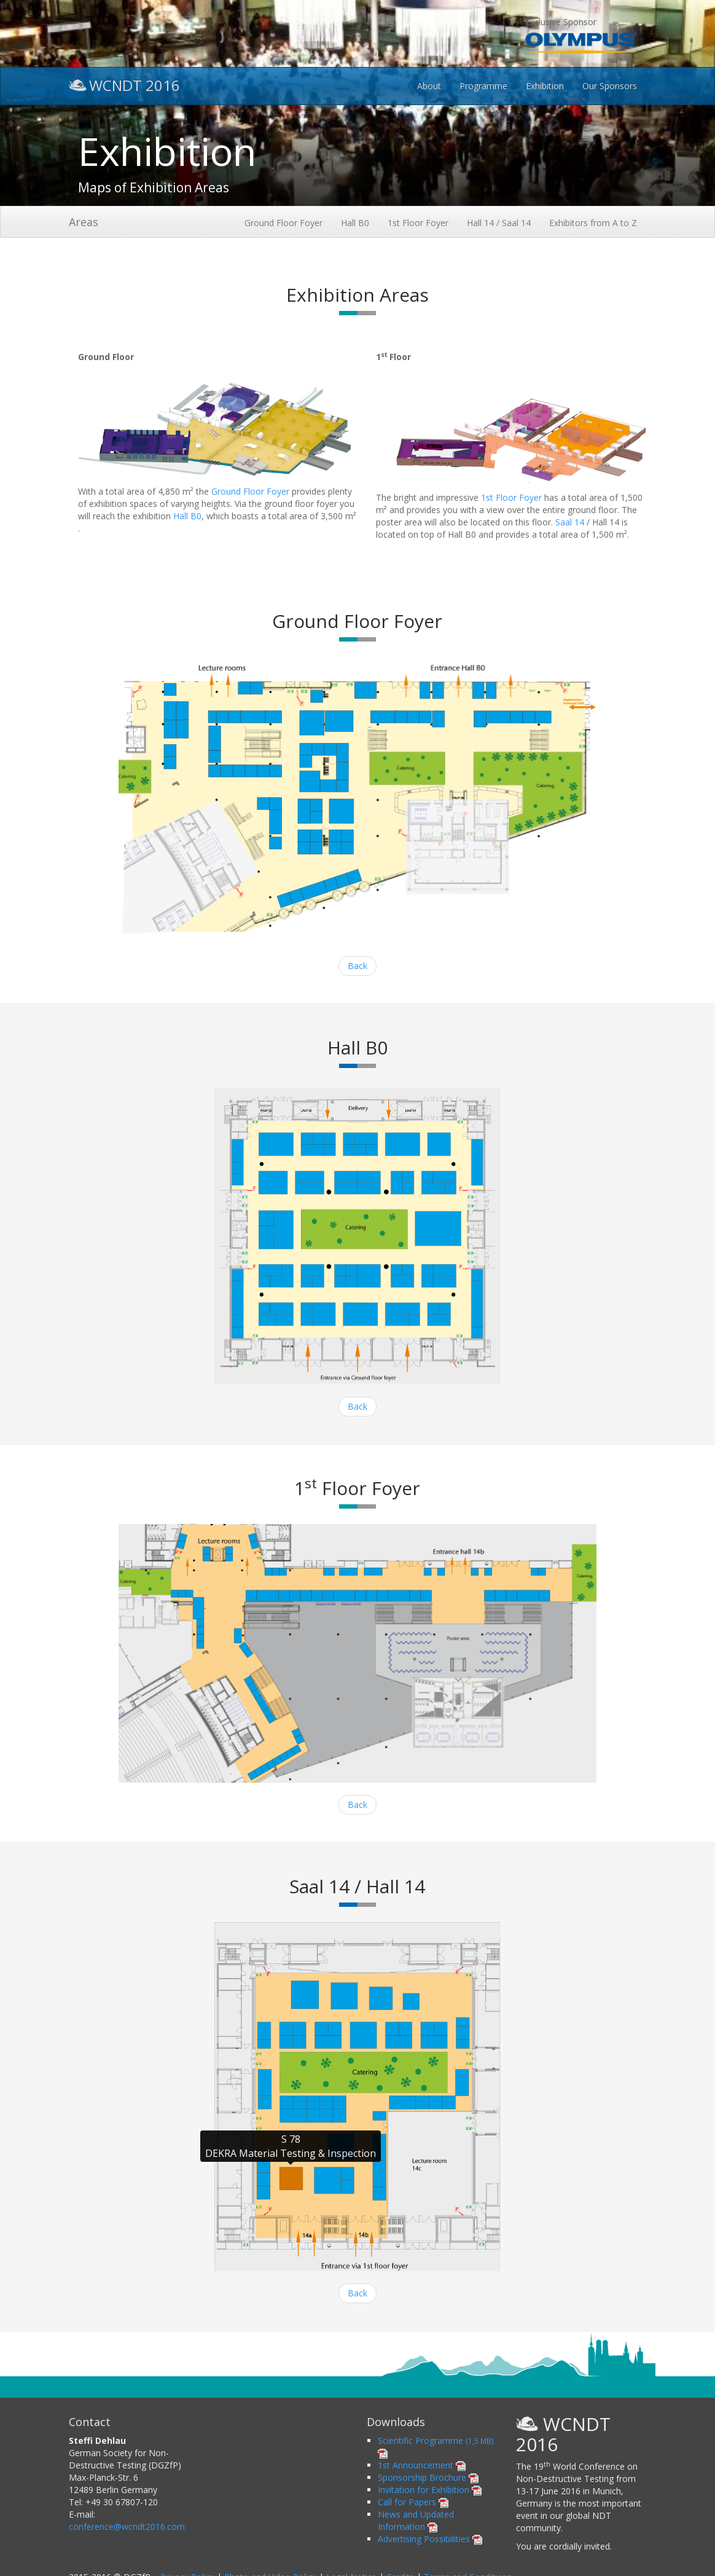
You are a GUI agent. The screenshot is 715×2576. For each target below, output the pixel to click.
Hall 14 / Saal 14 (499, 223)
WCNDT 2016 (124, 83)
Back (357, 966)
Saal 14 (569, 522)
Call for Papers (413, 2502)
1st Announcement (422, 2465)
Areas (83, 221)
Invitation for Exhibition (430, 2490)
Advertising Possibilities (430, 2539)
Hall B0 (355, 223)
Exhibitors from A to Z (593, 223)
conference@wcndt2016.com (127, 2526)
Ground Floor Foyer (283, 223)
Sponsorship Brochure (428, 2477)
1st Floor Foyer (418, 223)
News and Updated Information (416, 2520)
